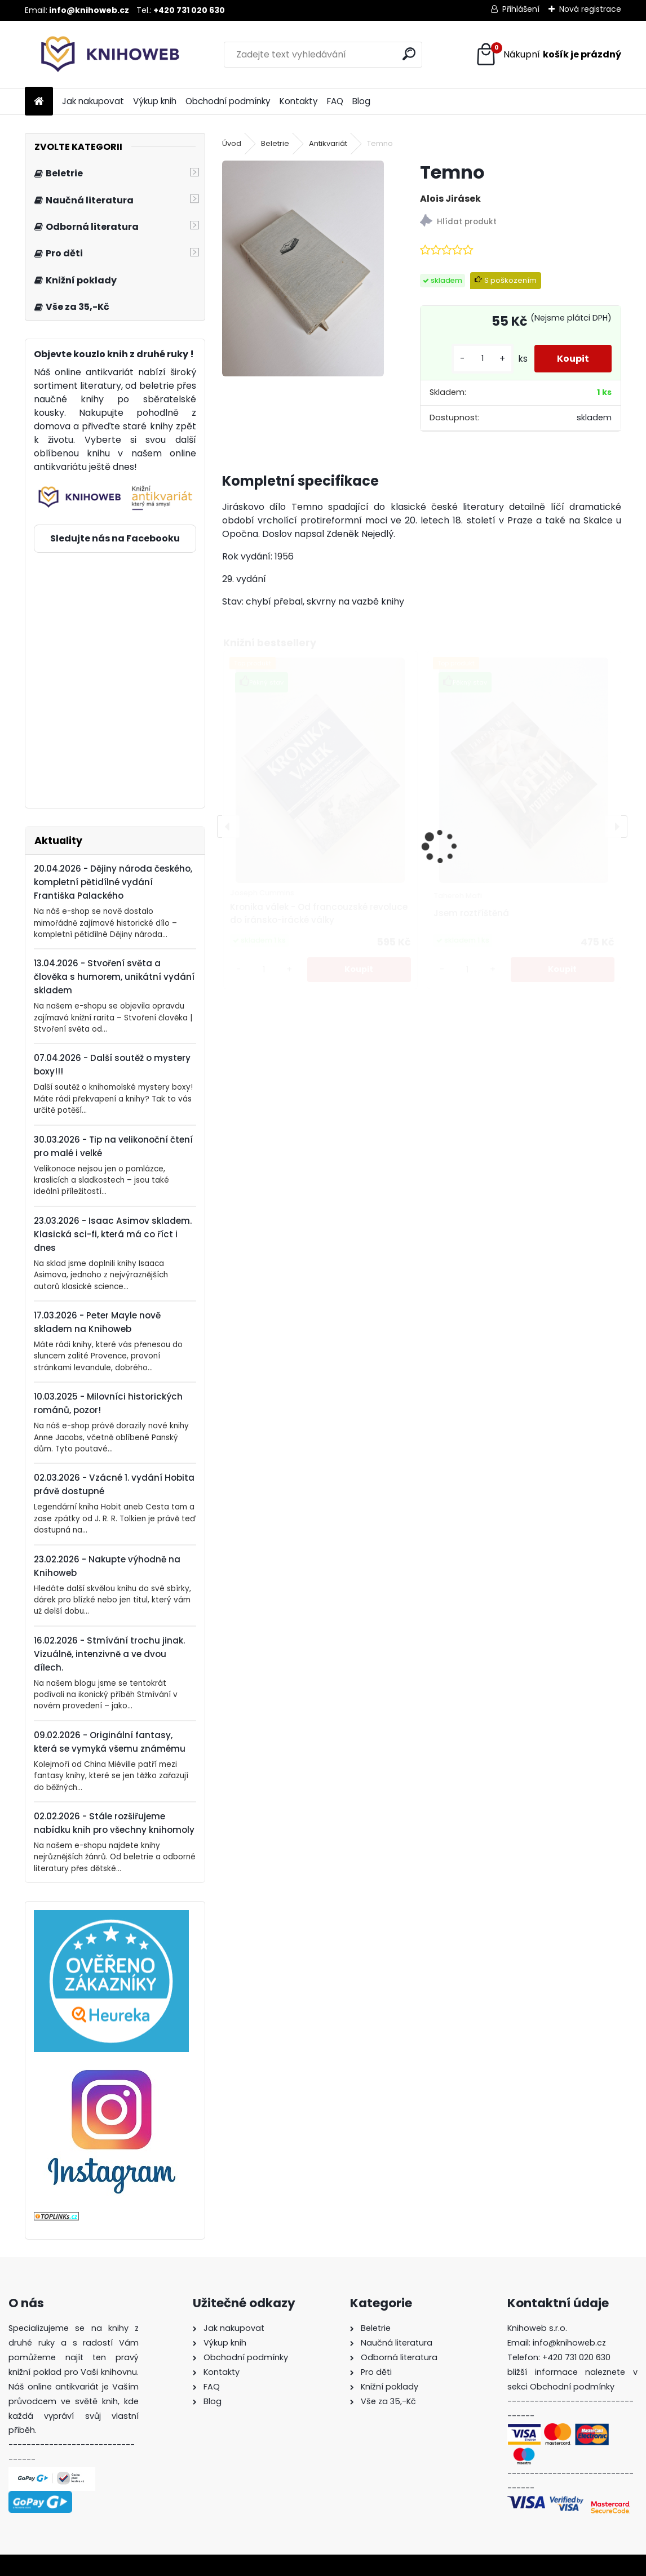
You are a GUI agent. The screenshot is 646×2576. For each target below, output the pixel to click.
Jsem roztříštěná (471, 913)
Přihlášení (520, 9)
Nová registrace (590, 9)
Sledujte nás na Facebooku (115, 538)
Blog (361, 101)
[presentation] (228, 826)
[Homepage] (39, 101)
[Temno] (303, 268)
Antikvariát (328, 143)
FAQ (335, 101)
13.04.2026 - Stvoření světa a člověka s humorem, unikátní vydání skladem (114, 976)
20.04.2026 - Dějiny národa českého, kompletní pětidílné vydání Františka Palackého (113, 882)
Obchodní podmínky (228, 101)
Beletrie (275, 143)
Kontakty (299, 101)
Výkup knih (154, 101)
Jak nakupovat (93, 101)
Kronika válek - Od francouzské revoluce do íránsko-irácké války (319, 913)
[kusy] (482, 358)
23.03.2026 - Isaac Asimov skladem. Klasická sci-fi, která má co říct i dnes (113, 1234)
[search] (408, 53)
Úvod (231, 143)
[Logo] (102, 54)
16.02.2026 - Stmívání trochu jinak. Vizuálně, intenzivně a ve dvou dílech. (109, 1654)
